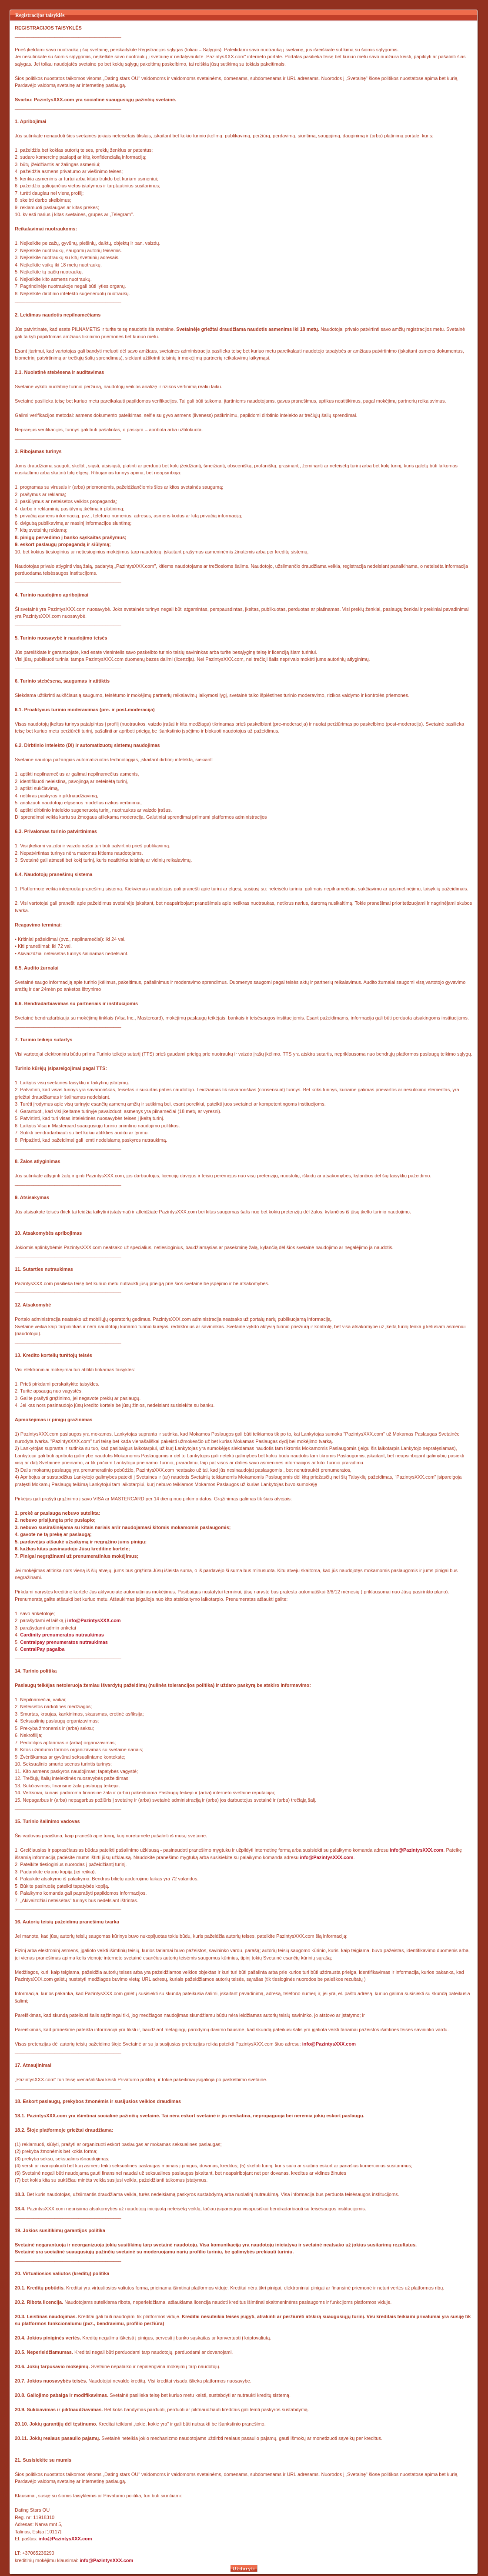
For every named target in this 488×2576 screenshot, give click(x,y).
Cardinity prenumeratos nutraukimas (62, 1634)
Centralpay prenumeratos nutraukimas (64, 1642)
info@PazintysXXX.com (93, 1620)
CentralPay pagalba (42, 1649)
